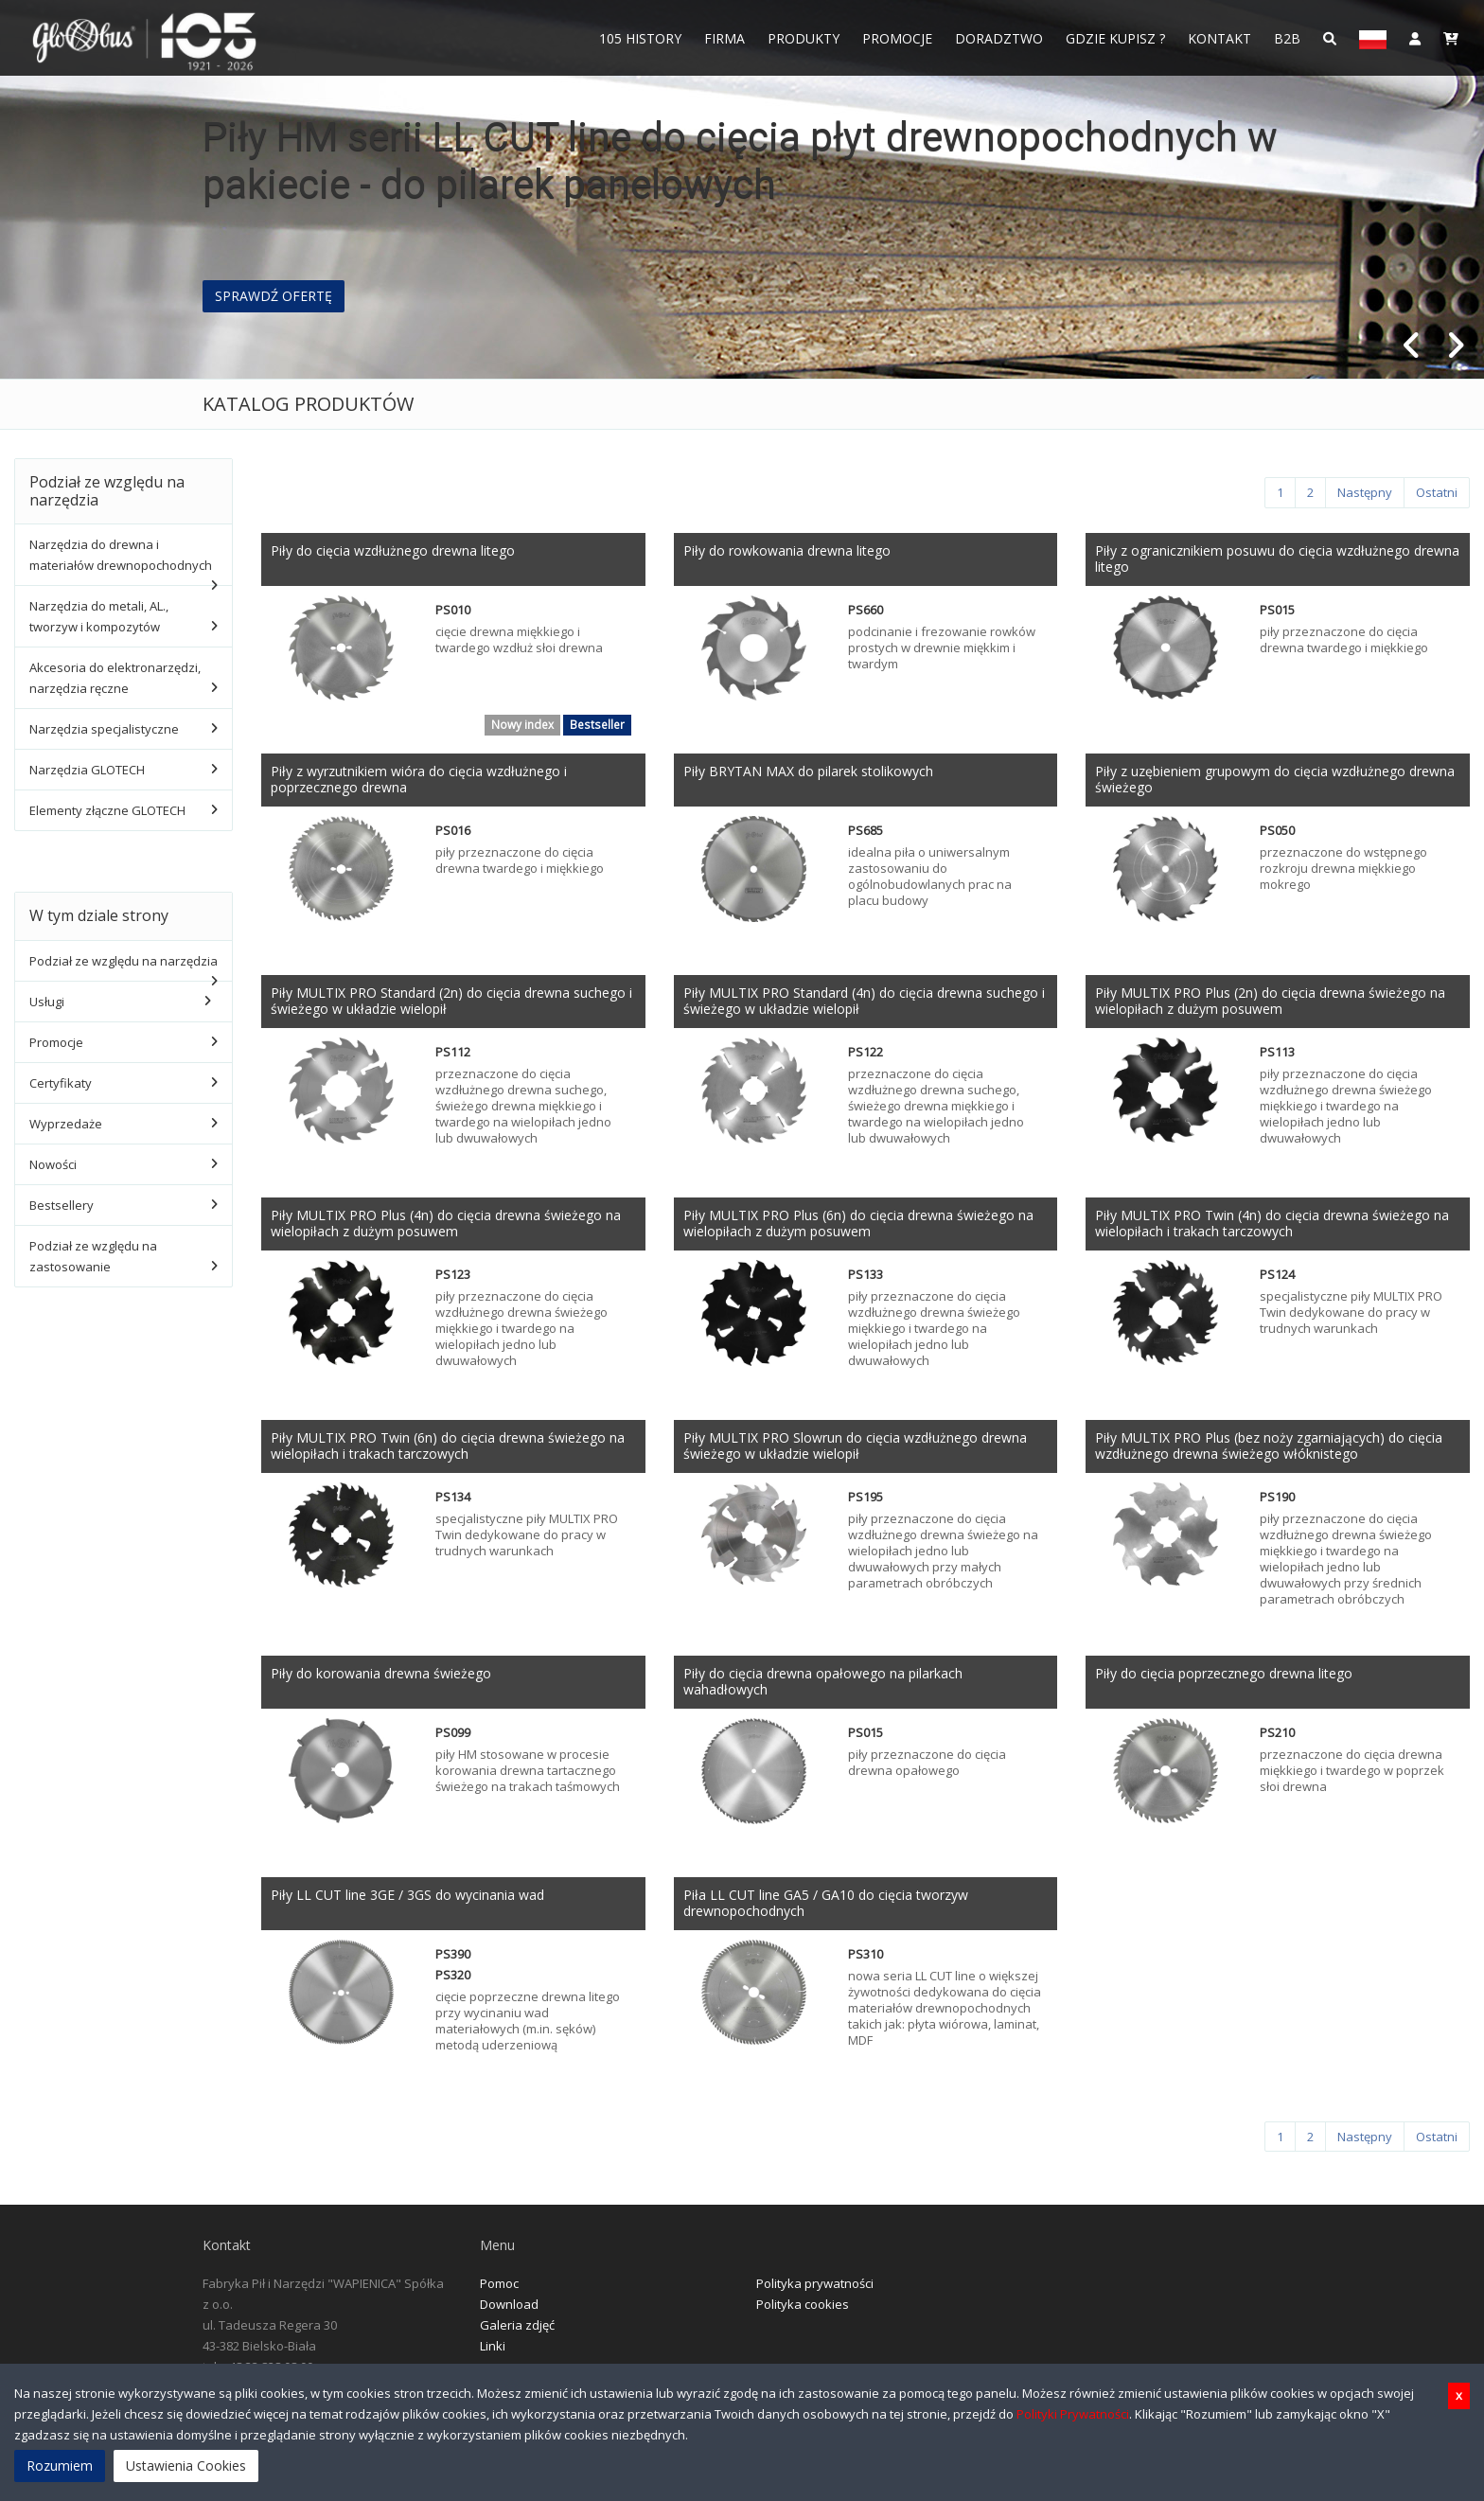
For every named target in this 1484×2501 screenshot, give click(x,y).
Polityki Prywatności (1072, 2413)
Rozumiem (59, 2465)
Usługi (46, 1001)
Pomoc (499, 2292)
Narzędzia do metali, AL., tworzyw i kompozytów (98, 616)
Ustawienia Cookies (186, 2465)
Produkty (803, 38)
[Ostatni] (1437, 492)
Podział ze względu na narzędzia (123, 960)
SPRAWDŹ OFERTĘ (273, 296)
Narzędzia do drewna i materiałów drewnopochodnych (120, 555)
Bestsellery (61, 1205)
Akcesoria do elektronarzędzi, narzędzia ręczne (115, 678)
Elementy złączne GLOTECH (107, 810)
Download (509, 2313)
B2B (1287, 38)
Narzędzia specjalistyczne (104, 728)
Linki (492, 2355)
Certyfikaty (60, 1082)
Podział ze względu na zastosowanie (93, 1256)
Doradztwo (999, 38)
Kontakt (1219, 38)
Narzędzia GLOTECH (87, 769)
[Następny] (1364, 492)
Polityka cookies (802, 2313)
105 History (640, 38)
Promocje (897, 38)
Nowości (53, 1164)
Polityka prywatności (815, 2292)
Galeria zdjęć (517, 2334)
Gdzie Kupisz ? (1115, 38)
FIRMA (724, 38)
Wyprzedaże (65, 1123)
